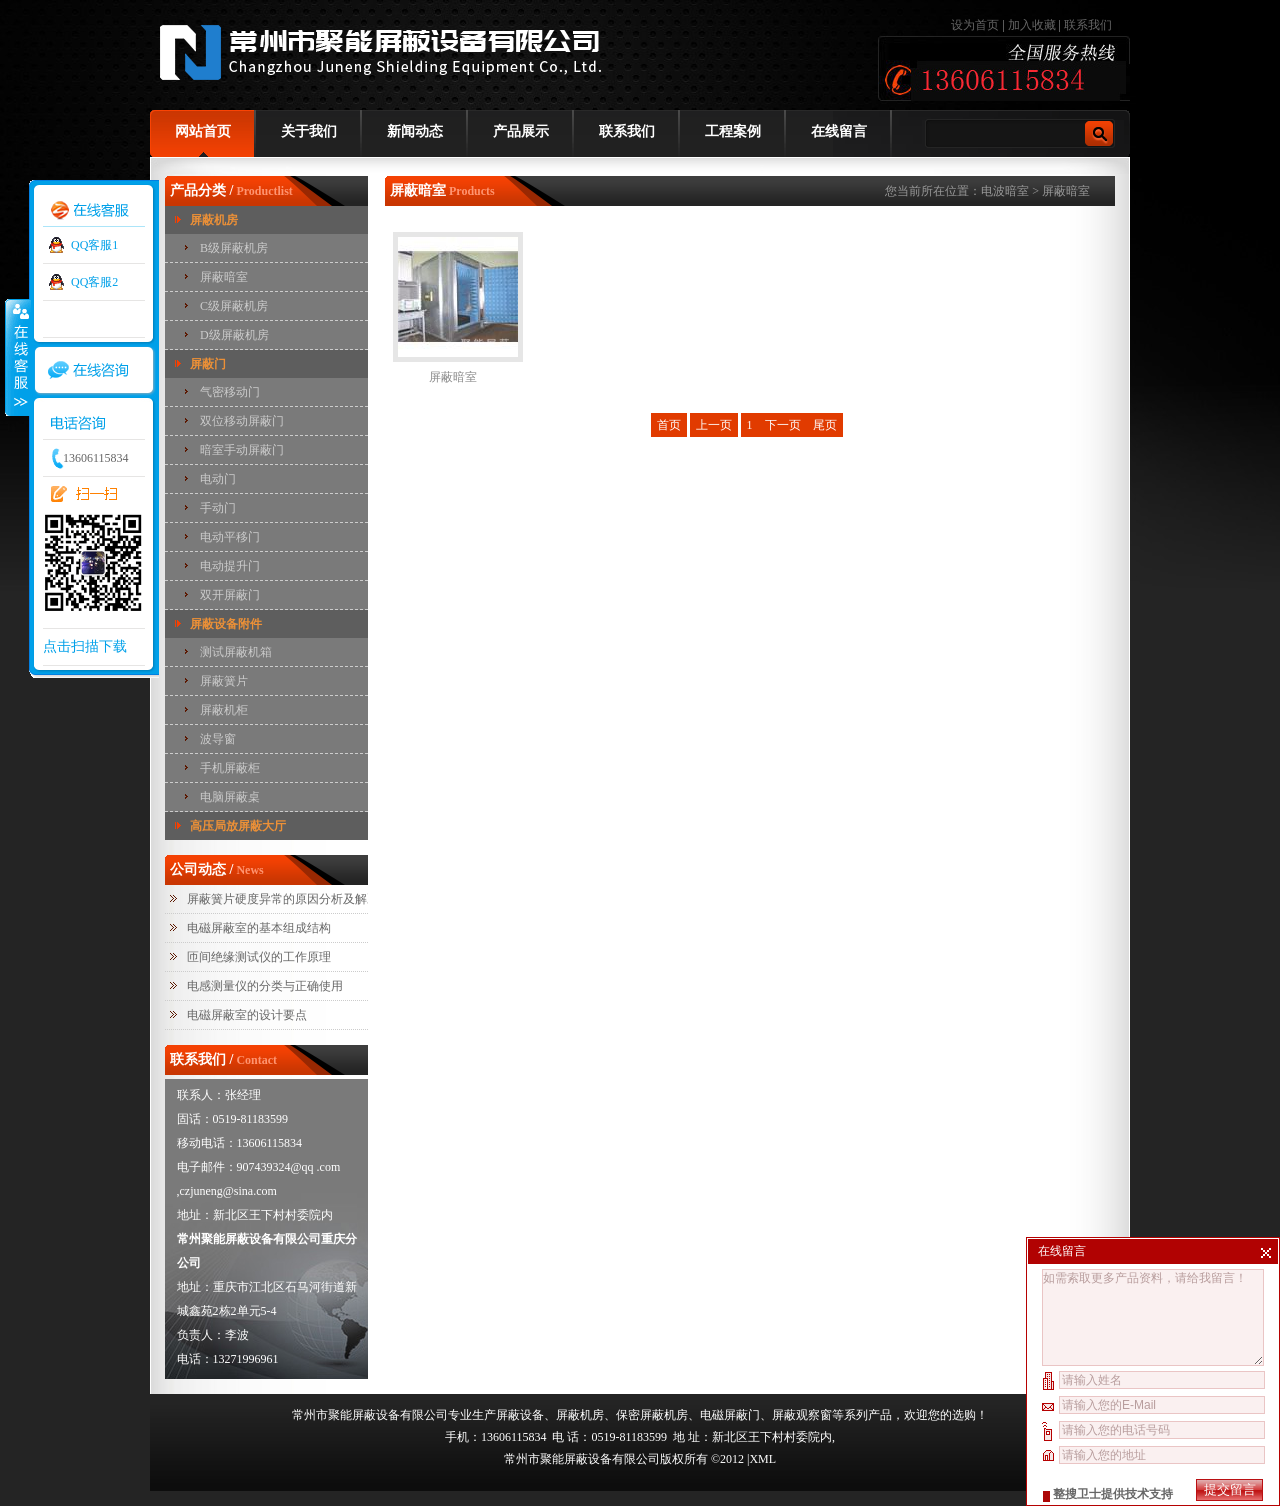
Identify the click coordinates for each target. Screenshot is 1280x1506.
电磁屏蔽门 (730, 1415)
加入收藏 (1032, 25)
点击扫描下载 (85, 646)
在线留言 (839, 131)
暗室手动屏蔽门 (242, 450)
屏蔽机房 (214, 220)
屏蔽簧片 (224, 681)
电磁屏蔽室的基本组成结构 (259, 928)
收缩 (17, 357)
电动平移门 (230, 537)
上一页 (714, 425)
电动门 (218, 479)
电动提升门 (230, 566)
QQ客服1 (94, 245)
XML (762, 1459)
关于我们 (309, 131)
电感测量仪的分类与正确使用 (265, 986)
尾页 (825, 425)
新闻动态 (415, 131)
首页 (669, 425)
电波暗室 (1005, 191)
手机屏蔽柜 (230, 768)
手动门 (218, 508)
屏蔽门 (208, 364)
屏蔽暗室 (224, 277)
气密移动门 (230, 392)
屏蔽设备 (520, 1415)
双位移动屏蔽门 (242, 421)
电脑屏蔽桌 (230, 797)
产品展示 (521, 131)
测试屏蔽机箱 (236, 652)
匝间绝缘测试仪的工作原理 (259, 957)
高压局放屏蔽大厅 (238, 826)
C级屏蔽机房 (234, 306)
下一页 (783, 425)
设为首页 (976, 25)
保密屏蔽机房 (652, 1415)
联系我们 (1088, 25)
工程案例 (733, 131)
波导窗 (218, 739)
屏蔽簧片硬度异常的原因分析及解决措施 (295, 899)
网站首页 (203, 131)
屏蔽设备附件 (226, 624)
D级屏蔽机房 (234, 335)
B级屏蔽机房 (234, 248)
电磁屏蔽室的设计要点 (247, 1015)
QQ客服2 (94, 282)
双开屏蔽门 (230, 595)
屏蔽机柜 (224, 710)
